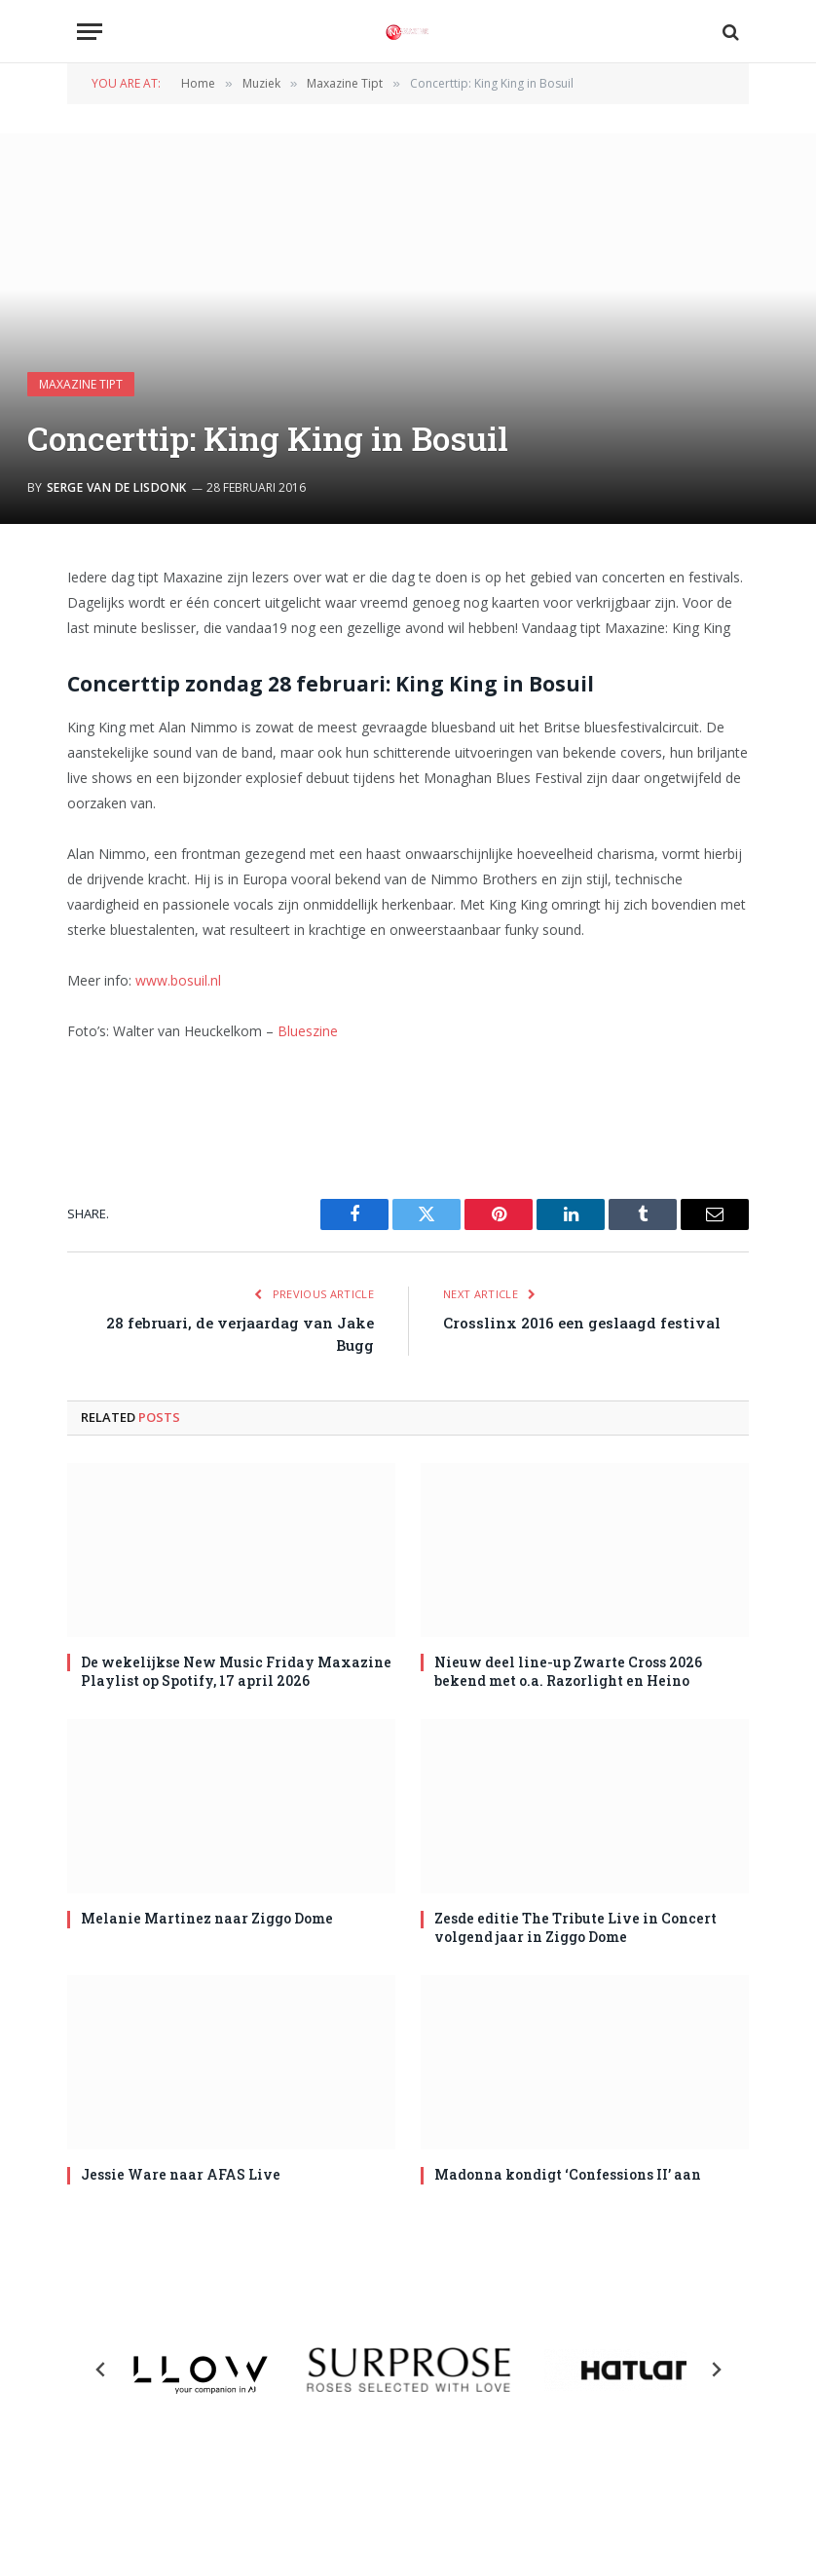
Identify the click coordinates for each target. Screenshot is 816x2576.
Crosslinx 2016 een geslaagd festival (582, 1322)
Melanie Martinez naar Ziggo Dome (207, 1918)
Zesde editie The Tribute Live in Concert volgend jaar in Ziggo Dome (575, 1927)
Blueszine (308, 1031)
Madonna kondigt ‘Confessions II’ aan (567, 2174)
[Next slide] (715, 2369)
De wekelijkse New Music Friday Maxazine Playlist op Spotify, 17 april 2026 (236, 1671)
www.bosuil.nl (178, 980)
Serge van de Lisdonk (117, 487)
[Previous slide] (101, 2369)
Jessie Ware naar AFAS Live (180, 2174)
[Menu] (89, 32)
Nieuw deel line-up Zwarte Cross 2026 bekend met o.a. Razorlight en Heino (568, 1671)
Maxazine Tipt (81, 384)
